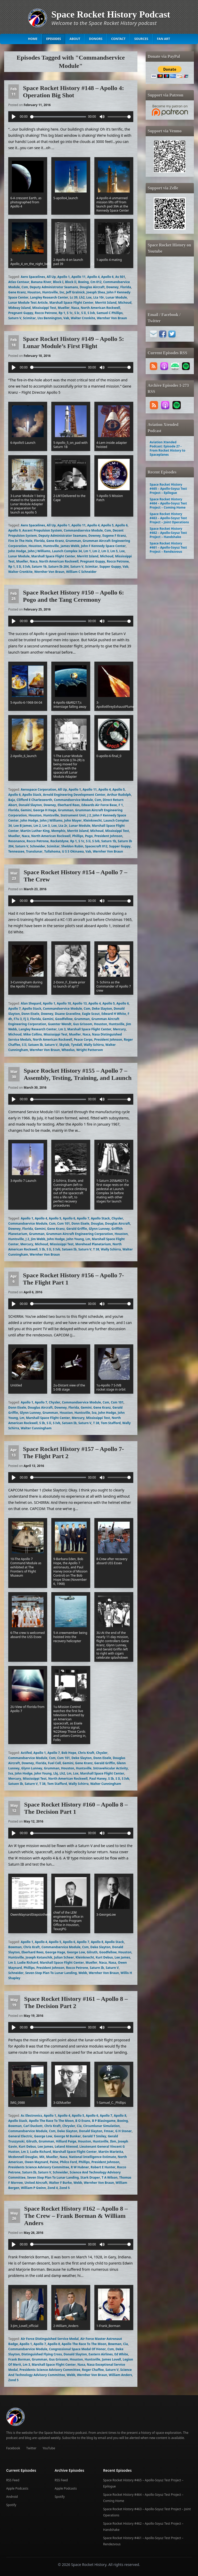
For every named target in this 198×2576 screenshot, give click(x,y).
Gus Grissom (82, 1024)
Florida (125, 287)
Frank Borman (19, 2359)
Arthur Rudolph (119, 794)
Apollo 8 (97, 1942)
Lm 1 (87, 551)
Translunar (34, 851)
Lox (89, 297)
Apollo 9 (14, 530)
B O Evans (82, 2120)
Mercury (119, 1029)
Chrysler (68, 2126)
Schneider (37, 846)
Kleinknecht (92, 820)
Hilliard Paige (66, 2141)
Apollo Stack (31, 794)
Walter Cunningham (36, 1428)
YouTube (49, 2448)
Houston (33, 292)
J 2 (89, 815)
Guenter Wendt (59, 1024)
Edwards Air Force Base (99, 805)
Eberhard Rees (68, 805)
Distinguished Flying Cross (41, 2354)
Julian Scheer (64, 1957)
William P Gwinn (33, 2188)
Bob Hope (68, 1753)
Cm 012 (96, 282)
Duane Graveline (67, 1014)
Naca (75, 308)
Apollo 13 (80, 1003)
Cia (79, 2126)
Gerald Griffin (76, 1228)
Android (12, 2496)
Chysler (117, 1218)
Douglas (97, 1223)
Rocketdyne (59, 841)
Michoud (124, 302)
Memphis (58, 831)
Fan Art (163, 39)
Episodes (53, 39)
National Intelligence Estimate (92, 2157)
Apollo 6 (107, 277)
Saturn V (14, 318)
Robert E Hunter (103, 2167)
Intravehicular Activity (110, 1768)
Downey (112, 287)
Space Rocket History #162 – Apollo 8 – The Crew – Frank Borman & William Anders (76, 2215)
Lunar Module (116, 297)
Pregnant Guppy (20, 313)
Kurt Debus (104, 1957)
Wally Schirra (94, 1044)
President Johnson (108, 836)
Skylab (64, 1044)
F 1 (121, 805)
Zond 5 (64, 2188)
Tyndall (76, 1044)
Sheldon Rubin (72, 846)
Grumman (73, 541)
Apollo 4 (93, 277)
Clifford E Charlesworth (34, 800)
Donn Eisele (30, 1014)
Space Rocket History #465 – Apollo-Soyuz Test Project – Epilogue (168, 488)
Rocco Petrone (46, 313)
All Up (51, 277)
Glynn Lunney (99, 1228)
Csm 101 (63, 1223)
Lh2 (82, 297)
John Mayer (73, 820)
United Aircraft (35, 2182)
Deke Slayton (102, 1008)
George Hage (55, 1952)
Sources (141, 39)
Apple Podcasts (17, 2488)
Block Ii (70, 282)
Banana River (41, 282)
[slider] (58, 116)
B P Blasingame (104, 2120)
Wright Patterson (89, 1050)
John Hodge (17, 551)
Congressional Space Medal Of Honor (77, 2349)
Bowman (15, 1947)
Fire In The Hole (20, 541)
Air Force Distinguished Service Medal (50, 2339)
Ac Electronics (31, 2115)
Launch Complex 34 (67, 551)
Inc (62, 292)
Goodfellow (64, 1019)
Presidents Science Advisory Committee (38, 2167)
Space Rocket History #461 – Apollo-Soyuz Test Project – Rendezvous (168, 547)
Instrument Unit (73, 815)
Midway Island (19, 308)
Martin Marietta (110, 2151)
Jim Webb (38, 1239)
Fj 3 (26, 1019)
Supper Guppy (110, 566)
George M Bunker (67, 2136)
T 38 (96, 1249)
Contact (118, 39)
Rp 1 (62, 313)
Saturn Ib (97, 1967)
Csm (24, 287)
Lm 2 (96, 551)
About (74, 39)
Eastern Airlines (100, 2354)
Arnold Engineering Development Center (74, 794)
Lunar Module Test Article (28, 302)
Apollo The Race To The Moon (51, 2120)
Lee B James (22, 825)
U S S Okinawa (73, 851)
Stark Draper (90, 2177)
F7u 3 (18, 1019)
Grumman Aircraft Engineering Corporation (79, 1234)
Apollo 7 (14, 1008)
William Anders (120, 2375)
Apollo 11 (78, 277)
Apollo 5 (107, 525)
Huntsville (50, 292)
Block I (58, 282)
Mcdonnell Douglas (23, 2157)
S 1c (70, 313)
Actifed (26, 1753)
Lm (88, 1239)
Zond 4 (52, 2188)
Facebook (13, 2448)
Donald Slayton (30, 805)
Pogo (89, 836)
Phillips (77, 836)
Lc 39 (74, 297)
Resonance (16, 841)
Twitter (31, 2448)
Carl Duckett (33, 2126)
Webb (82, 1973)
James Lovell (111, 2359)
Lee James (122, 1957)
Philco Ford (68, 2162)
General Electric (20, 2136)
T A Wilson (110, 2177)
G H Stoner (123, 2131)
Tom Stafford (111, 1423)
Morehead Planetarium (93, 1244)
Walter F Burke (60, 2182)
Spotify (11, 2505)
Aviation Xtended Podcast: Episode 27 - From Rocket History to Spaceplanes (167, 448)
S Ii (83, 313)
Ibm (113, 2141)
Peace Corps (83, 1039)
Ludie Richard (27, 1962)
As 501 (120, 277)
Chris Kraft (86, 1753)
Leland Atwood (66, 2146)
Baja (11, 800)
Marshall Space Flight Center (71, 302)
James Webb (70, 546)
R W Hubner (80, 2167)
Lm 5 (114, 551)
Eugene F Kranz (114, 535)
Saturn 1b (39, 566)
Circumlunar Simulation (101, 2126)
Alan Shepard (31, 1003)
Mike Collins (32, 1034)
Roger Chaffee (93, 2370)
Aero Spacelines (33, 277)
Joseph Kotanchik (39, 1957)
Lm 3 (105, 551)
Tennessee (16, 851)
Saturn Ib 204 (58, 566)
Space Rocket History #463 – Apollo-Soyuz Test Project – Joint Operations (169, 518)
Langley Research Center (49, 297)
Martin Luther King (35, 831)
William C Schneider (81, 571)
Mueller (64, 308)
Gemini (26, 810)
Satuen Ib (35, 1044)
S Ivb (91, 313)
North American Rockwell (100, 308)
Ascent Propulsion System (42, 530)
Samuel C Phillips (110, 313)
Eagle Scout (91, 1014)
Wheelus (68, 1050)
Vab (66, 318)
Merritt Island (106, 302)
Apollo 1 (63, 277)
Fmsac (109, 2131)
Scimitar (29, 318)
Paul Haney (97, 1778)
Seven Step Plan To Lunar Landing (51, 1973)
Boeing (83, 282)
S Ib (42, 1249)
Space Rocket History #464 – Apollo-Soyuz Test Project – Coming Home (168, 503)
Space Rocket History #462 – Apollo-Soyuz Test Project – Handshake (168, 532)
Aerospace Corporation (38, 789)
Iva (94, 1412)
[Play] (14, 117)
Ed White (121, 2354)
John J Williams (39, 551)
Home (33, 39)
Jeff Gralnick (75, 292)
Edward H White (113, 1014)
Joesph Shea (95, 292)
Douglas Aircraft (92, 287)
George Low (76, 1952)
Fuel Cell (54, 1763)
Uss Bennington (49, 318)
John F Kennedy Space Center (103, 546)
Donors (95, 39)
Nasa (112, 1962)
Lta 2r (62, 825)
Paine (54, 2162)
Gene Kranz (17, 292)
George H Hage (44, 810)
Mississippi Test (44, 308)
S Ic (77, 313)
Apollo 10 (64, 1003)
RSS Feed (12, 2480)
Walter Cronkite (83, 318)
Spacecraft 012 (96, 846)
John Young (75, 1239)
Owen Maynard (36, 2162)
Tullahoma (52, 851)
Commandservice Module (83, 530)
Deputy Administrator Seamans (54, 287)
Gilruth (92, 1952)
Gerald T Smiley (94, 2136)
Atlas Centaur (18, 282)
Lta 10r (98, 297)
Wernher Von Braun (112, 318)
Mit (41, 2157)
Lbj (55, 1773)
